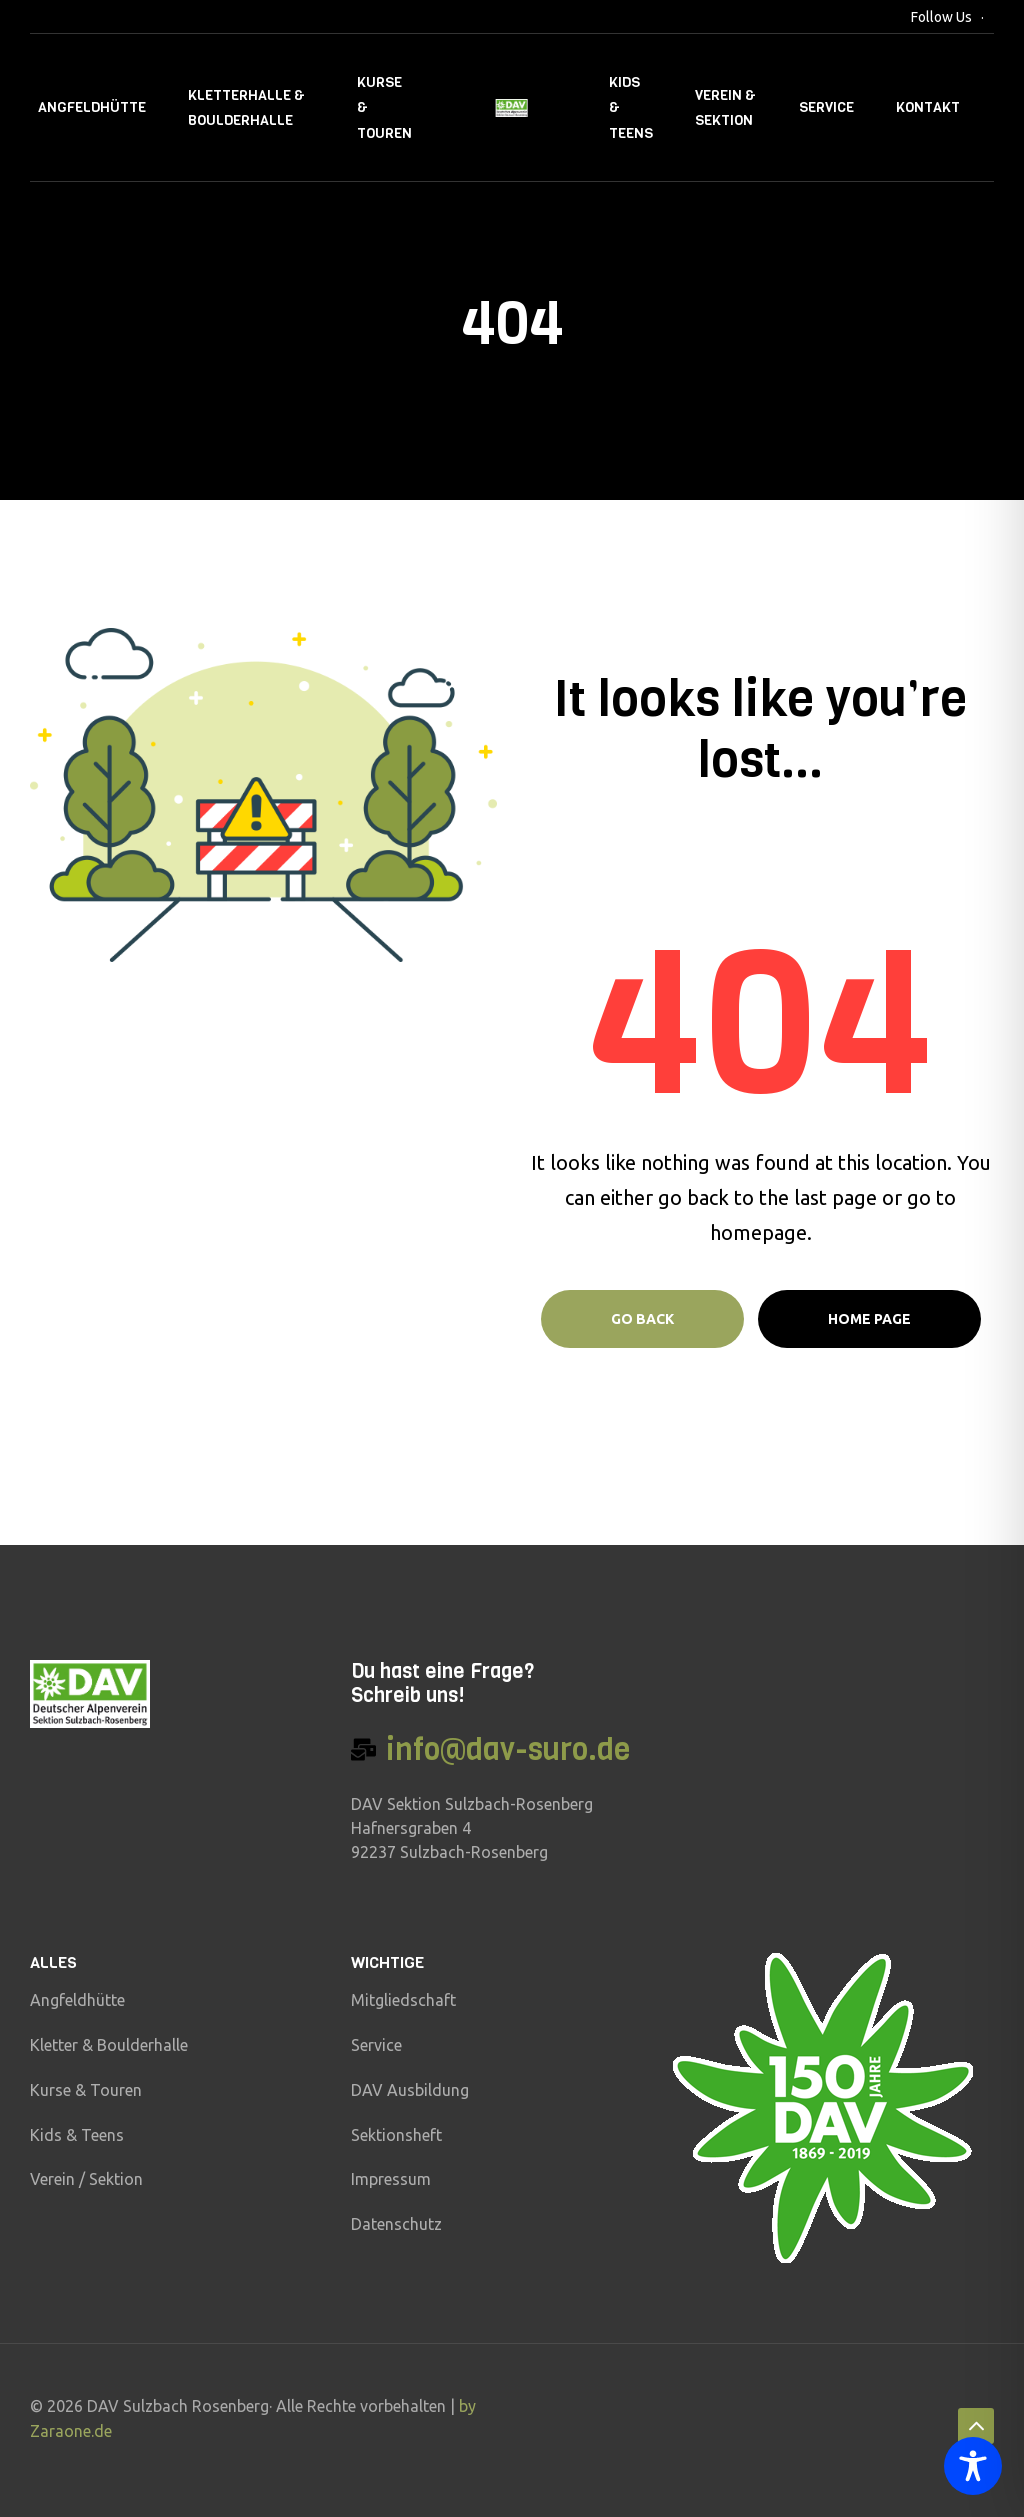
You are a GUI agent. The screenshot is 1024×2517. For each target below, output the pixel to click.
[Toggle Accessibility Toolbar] (973, 2466)
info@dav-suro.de (508, 1750)
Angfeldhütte (92, 107)
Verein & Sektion (725, 108)
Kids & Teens (631, 107)
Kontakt (928, 107)
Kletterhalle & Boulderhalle (246, 108)
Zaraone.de (71, 2431)
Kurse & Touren (384, 107)
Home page (869, 1319)
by (467, 2406)
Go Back (642, 1319)
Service (826, 107)
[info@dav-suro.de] (363, 1749)
